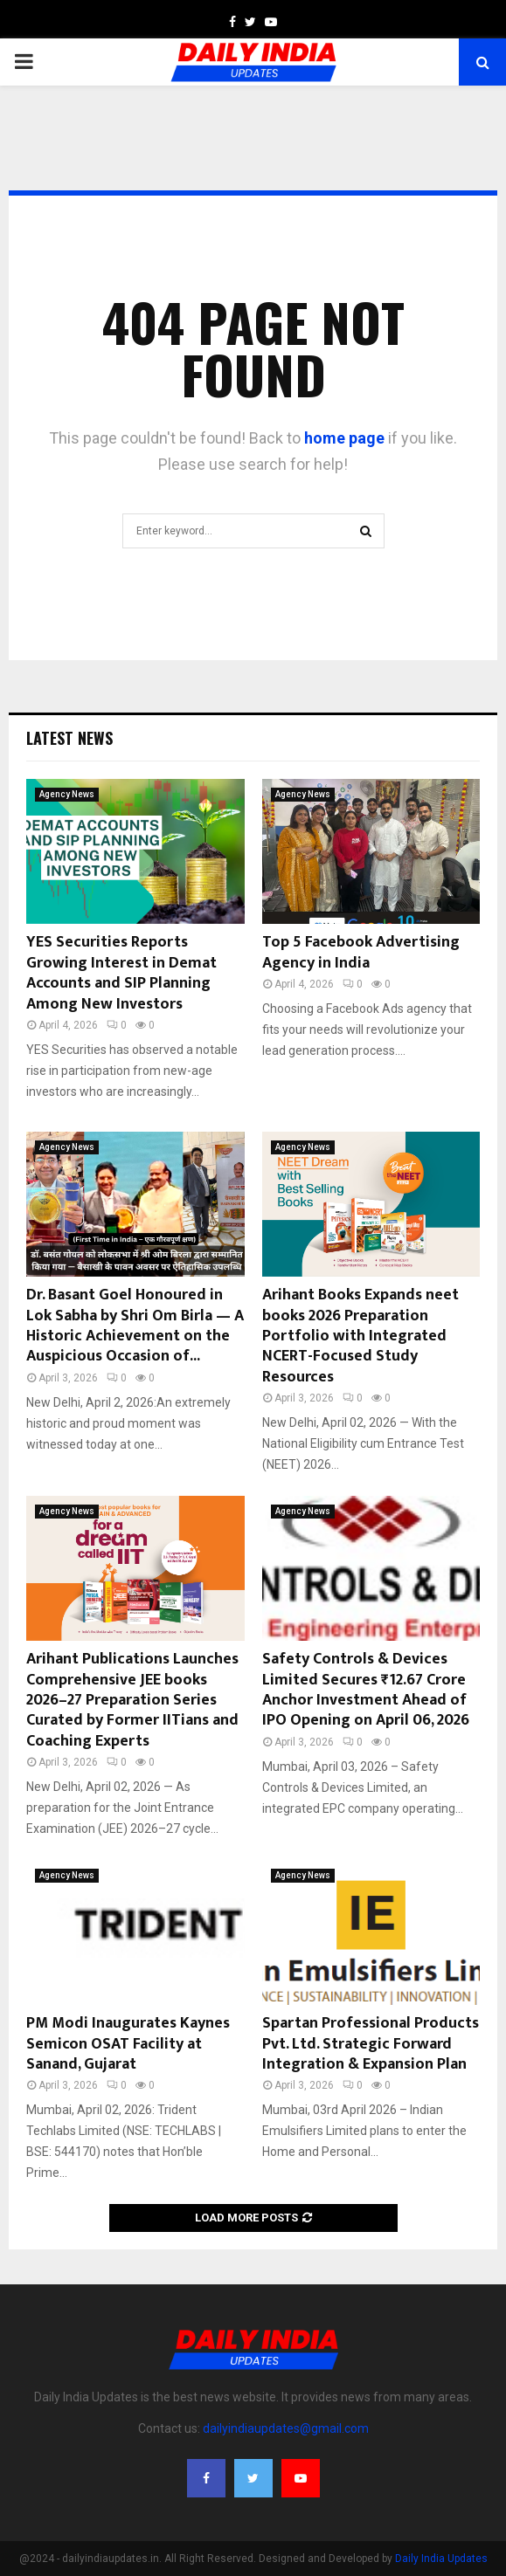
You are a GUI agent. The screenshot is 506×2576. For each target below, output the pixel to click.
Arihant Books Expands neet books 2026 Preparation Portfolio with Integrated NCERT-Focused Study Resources (360, 1336)
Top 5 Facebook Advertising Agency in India (361, 952)
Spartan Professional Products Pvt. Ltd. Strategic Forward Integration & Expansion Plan (370, 2043)
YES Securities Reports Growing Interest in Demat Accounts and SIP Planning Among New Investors (121, 972)
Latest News (69, 738)
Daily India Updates (441, 2558)
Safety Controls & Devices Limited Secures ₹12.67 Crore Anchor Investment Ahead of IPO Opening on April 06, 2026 (365, 1689)
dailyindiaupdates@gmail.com (286, 2428)
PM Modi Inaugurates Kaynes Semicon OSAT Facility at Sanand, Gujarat (128, 2043)
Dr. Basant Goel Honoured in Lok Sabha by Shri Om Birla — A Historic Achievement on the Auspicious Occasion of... (135, 1325)
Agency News (66, 794)
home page (344, 438)
